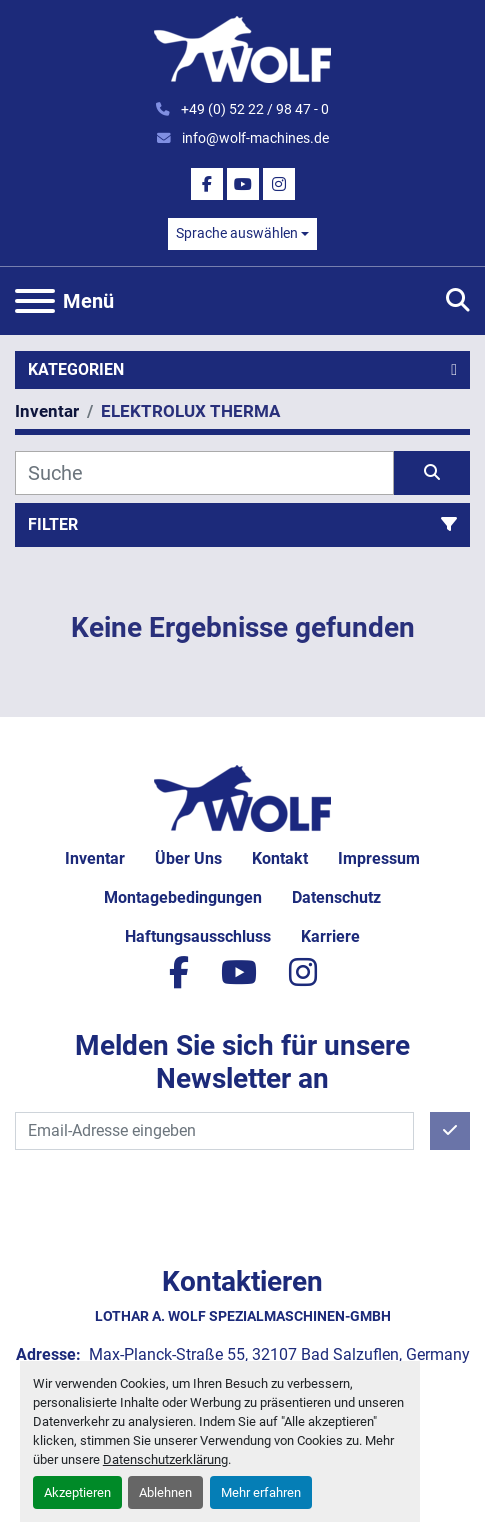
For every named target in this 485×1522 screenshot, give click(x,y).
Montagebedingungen (183, 897)
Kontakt (280, 858)
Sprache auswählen (237, 233)
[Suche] (204, 473)
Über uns (188, 858)
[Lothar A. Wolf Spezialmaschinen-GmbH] (242, 796)
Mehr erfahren (261, 1492)
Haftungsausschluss (198, 936)
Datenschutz (336, 897)
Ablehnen (165, 1492)
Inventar (95, 858)
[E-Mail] (214, 1131)
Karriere (330, 936)
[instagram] (279, 184)
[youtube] (243, 184)
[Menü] (35, 301)
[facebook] (207, 184)
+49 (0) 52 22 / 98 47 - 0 (253, 109)
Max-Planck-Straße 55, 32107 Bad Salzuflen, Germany (277, 1354)
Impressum (379, 858)
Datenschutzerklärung (165, 1459)
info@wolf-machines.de (254, 138)
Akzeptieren (77, 1492)
